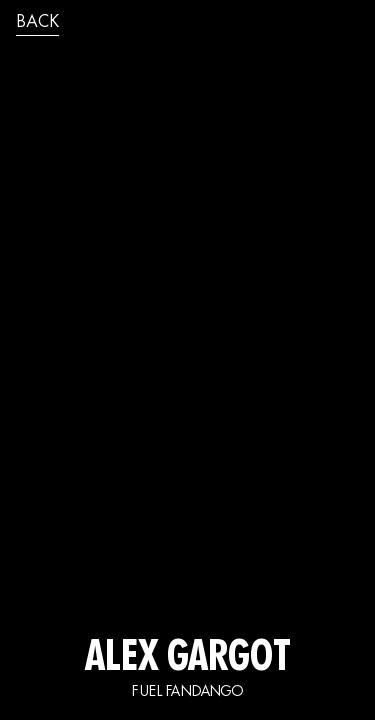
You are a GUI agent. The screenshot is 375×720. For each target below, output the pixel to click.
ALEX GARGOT (188, 660)
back (37, 23)
